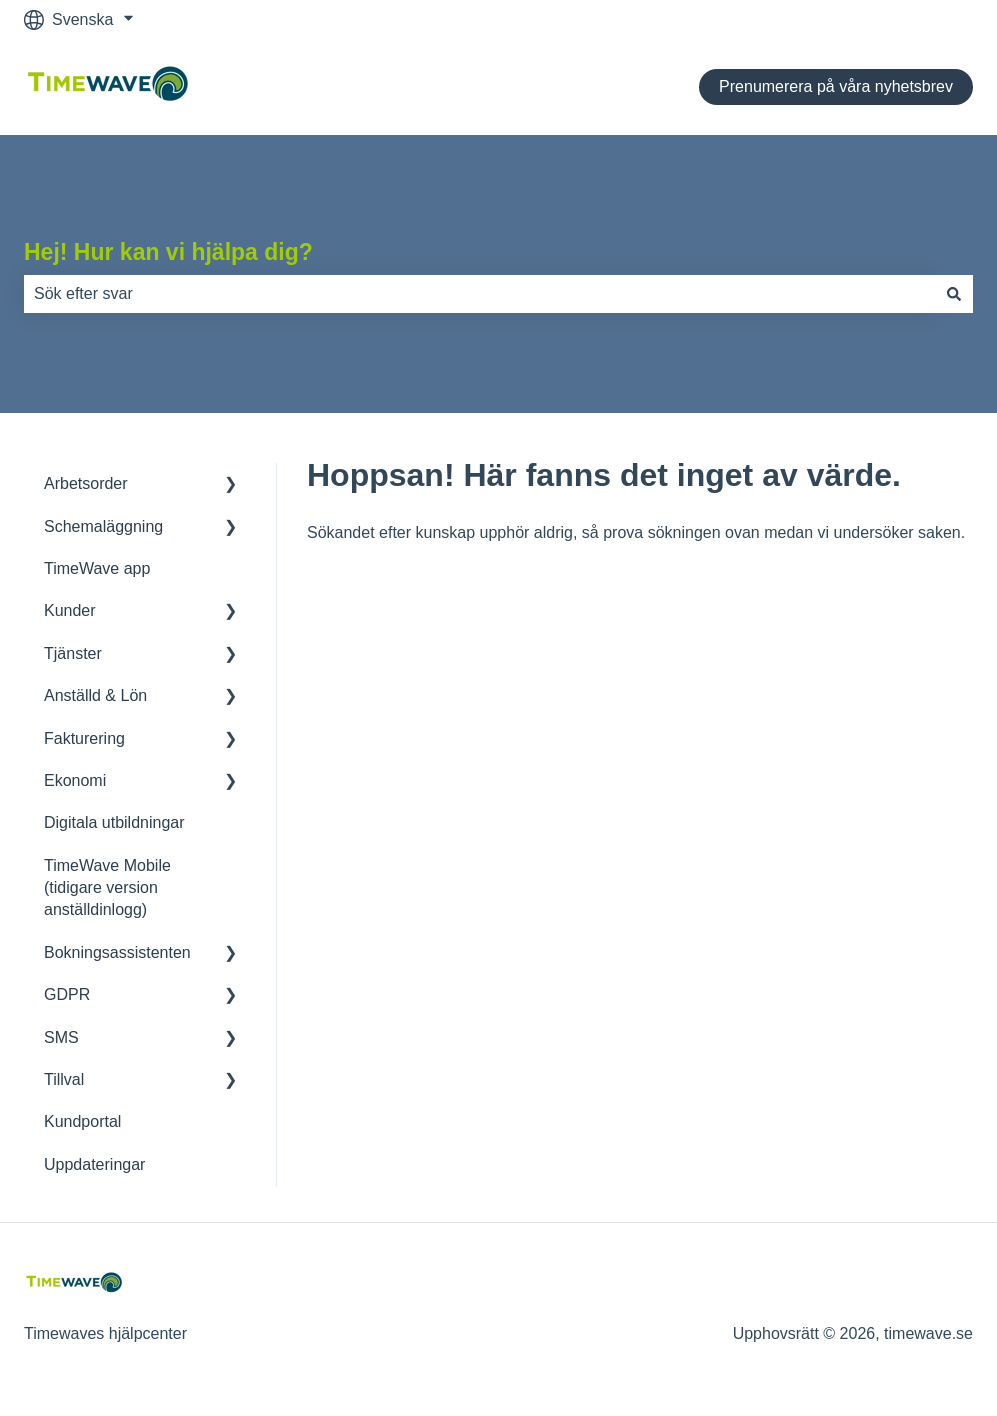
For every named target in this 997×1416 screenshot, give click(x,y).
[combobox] (479, 294)
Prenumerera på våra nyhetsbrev (836, 86)
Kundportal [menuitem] (82, 1121)
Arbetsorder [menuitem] (86, 483)
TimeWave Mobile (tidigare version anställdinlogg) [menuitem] (107, 888)
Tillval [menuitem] (64, 1079)
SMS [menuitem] (61, 1037)
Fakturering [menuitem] (84, 738)
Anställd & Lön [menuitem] (95, 695)
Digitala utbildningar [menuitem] (114, 822)
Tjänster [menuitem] (73, 653)
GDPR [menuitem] (67, 994)
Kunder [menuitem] (70, 610)
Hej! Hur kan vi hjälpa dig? (168, 252)
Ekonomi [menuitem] (75, 780)
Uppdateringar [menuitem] (94, 1164)
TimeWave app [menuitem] (97, 568)
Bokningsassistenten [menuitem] (117, 952)
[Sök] (954, 294)
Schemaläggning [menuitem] (103, 526)
